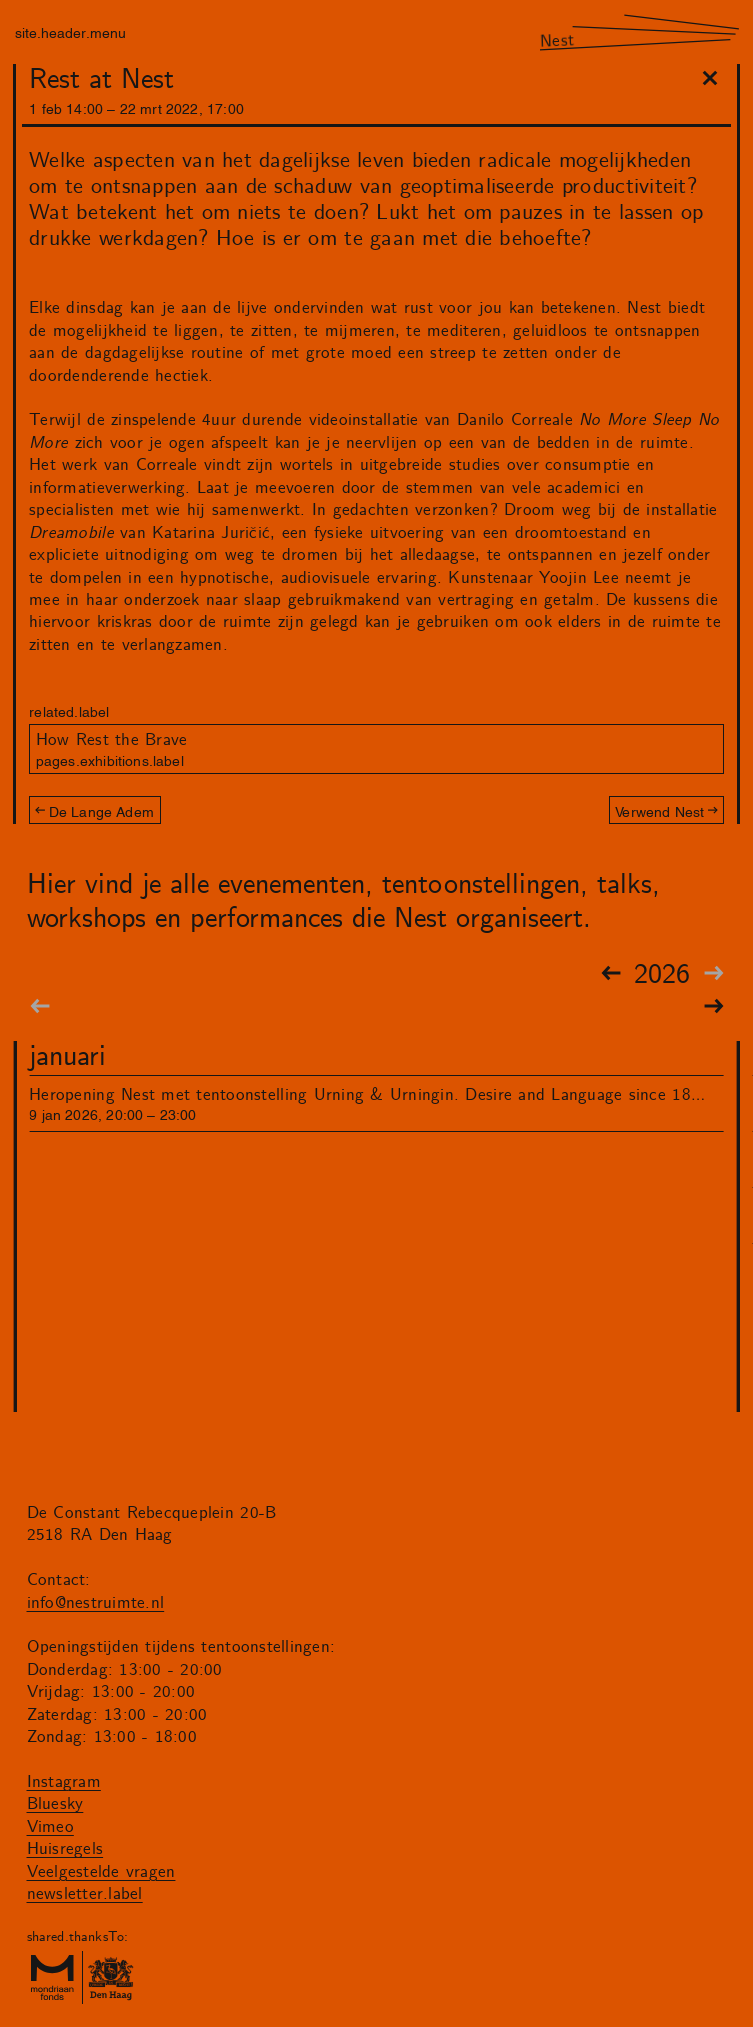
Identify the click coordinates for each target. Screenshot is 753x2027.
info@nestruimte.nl (96, 1603)
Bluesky (55, 1804)
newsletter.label (85, 1894)
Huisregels (65, 1849)
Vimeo (50, 1827)
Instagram (64, 1782)
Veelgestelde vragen (101, 1872)
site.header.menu (70, 31)
